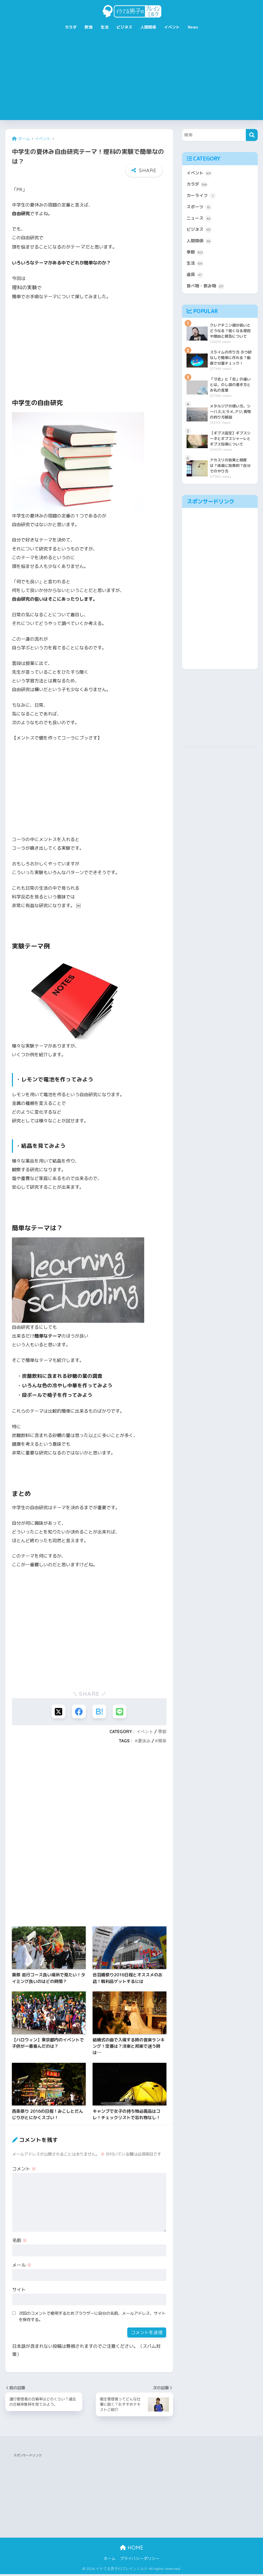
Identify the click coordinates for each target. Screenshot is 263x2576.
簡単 (162, 1741)
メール (21, 2266)
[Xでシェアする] (57, 1712)
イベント (172, 27)
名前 (19, 2241)
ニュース (200, 220)
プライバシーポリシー (140, 2560)
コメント (24, 2169)
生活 (104, 27)
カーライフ (202, 197)
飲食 (89, 27)
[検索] (252, 135)
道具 (195, 279)
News (193, 27)
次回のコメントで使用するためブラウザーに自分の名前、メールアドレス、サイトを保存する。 (92, 2317)
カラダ (71, 27)
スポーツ (200, 208)
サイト (19, 2290)
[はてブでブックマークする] (99, 1712)
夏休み (144, 1741)
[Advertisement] (131, 80)
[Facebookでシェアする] (78, 1712)
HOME (131, 2549)
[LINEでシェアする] (121, 1712)
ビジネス (124, 27)
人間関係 (148, 27)
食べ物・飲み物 (206, 291)
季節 (162, 1732)
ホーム (110, 2560)
